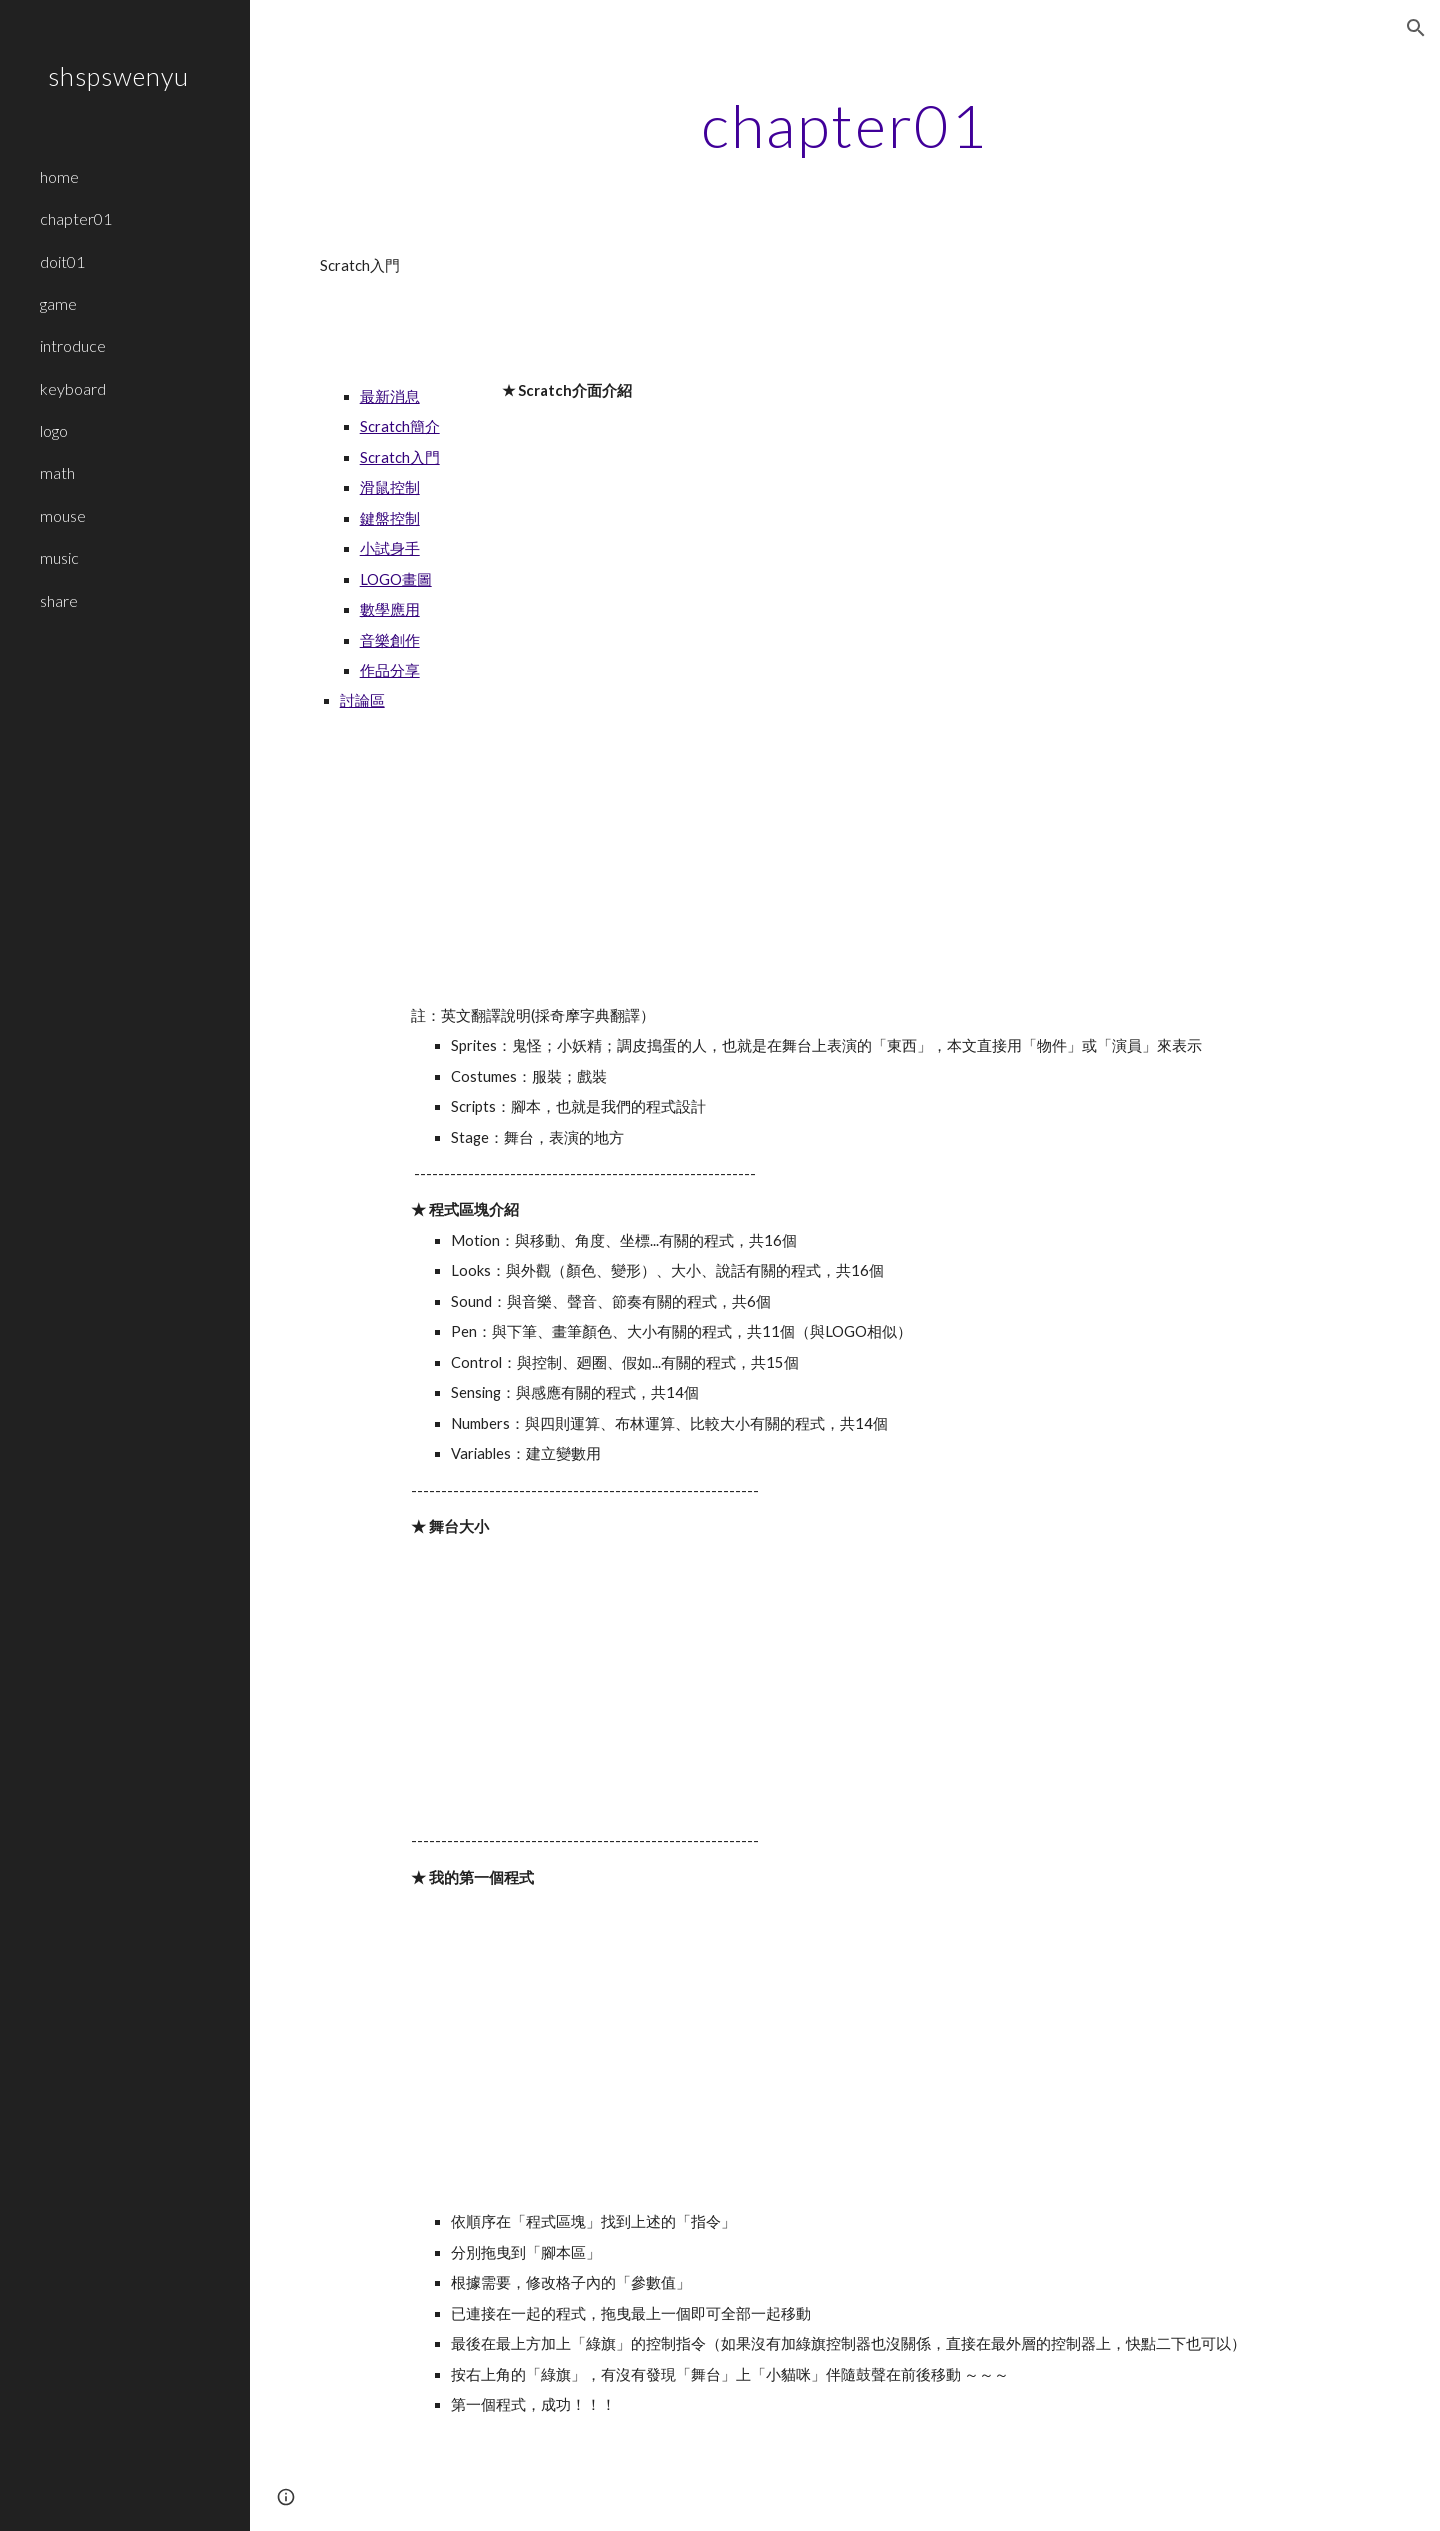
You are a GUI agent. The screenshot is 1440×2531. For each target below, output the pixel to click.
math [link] (57, 472)
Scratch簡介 (400, 426)
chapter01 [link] (76, 218)
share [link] (59, 600)
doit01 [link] (62, 261)
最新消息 (390, 396)
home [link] (59, 176)
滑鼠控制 (390, 487)
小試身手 (390, 548)
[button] (1416, 28)
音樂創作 (390, 640)
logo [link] (54, 430)
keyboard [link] (73, 388)
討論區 (362, 700)
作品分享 (390, 670)
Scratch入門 (400, 457)
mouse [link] (63, 515)
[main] (845, 125)
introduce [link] (73, 345)
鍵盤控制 (390, 518)
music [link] (59, 557)
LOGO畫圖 (396, 579)
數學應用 (390, 609)
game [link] (58, 303)
